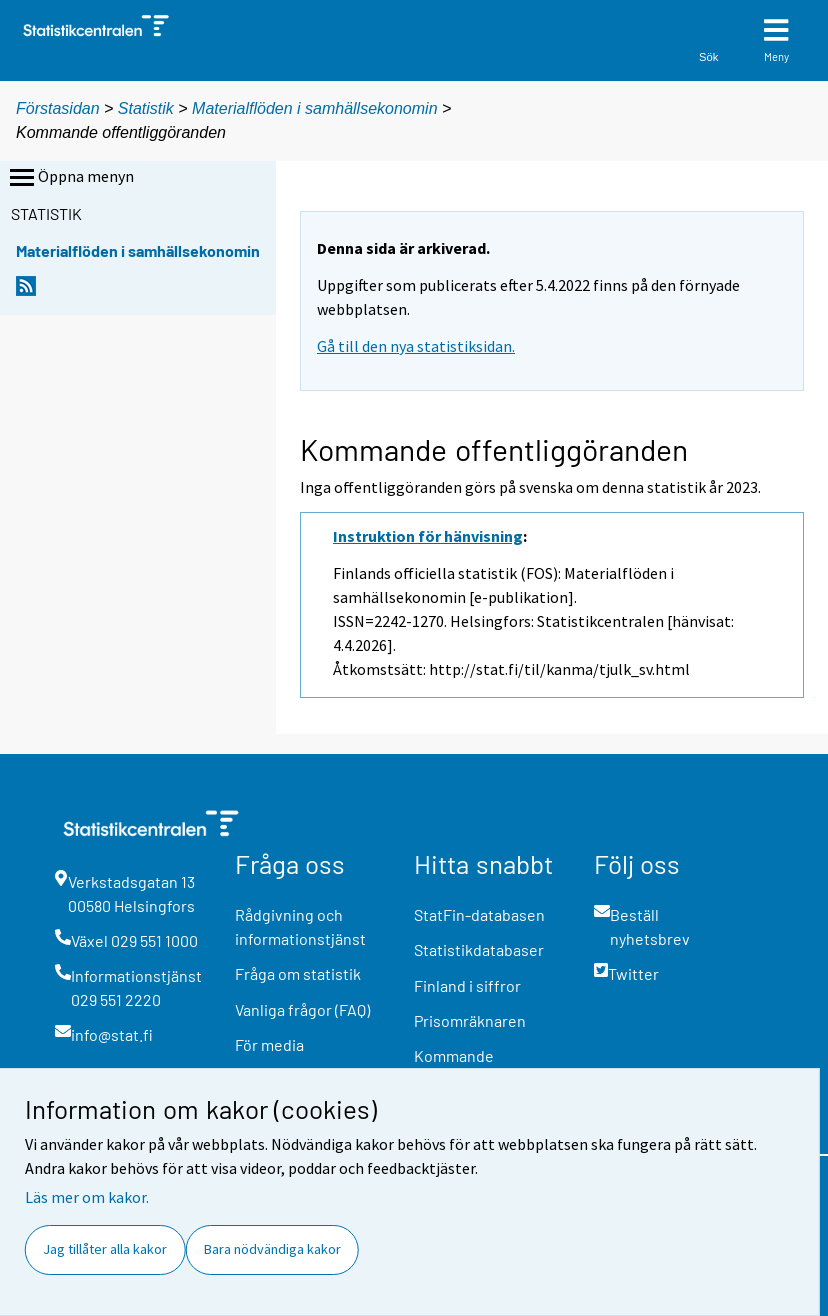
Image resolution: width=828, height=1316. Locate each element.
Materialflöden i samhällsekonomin (314, 108)
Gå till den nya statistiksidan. (416, 346)
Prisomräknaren (470, 1020)
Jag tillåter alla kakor (105, 1249)
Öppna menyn (70, 178)
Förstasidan (58, 108)
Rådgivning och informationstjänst (300, 926)
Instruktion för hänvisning (428, 536)
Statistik (146, 108)
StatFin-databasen (479, 914)
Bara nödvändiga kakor (272, 1249)
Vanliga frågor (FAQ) (302, 1009)
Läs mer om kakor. (87, 1197)
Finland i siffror (467, 985)
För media (269, 1044)
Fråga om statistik (298, 973)
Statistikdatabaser (479, 949)
